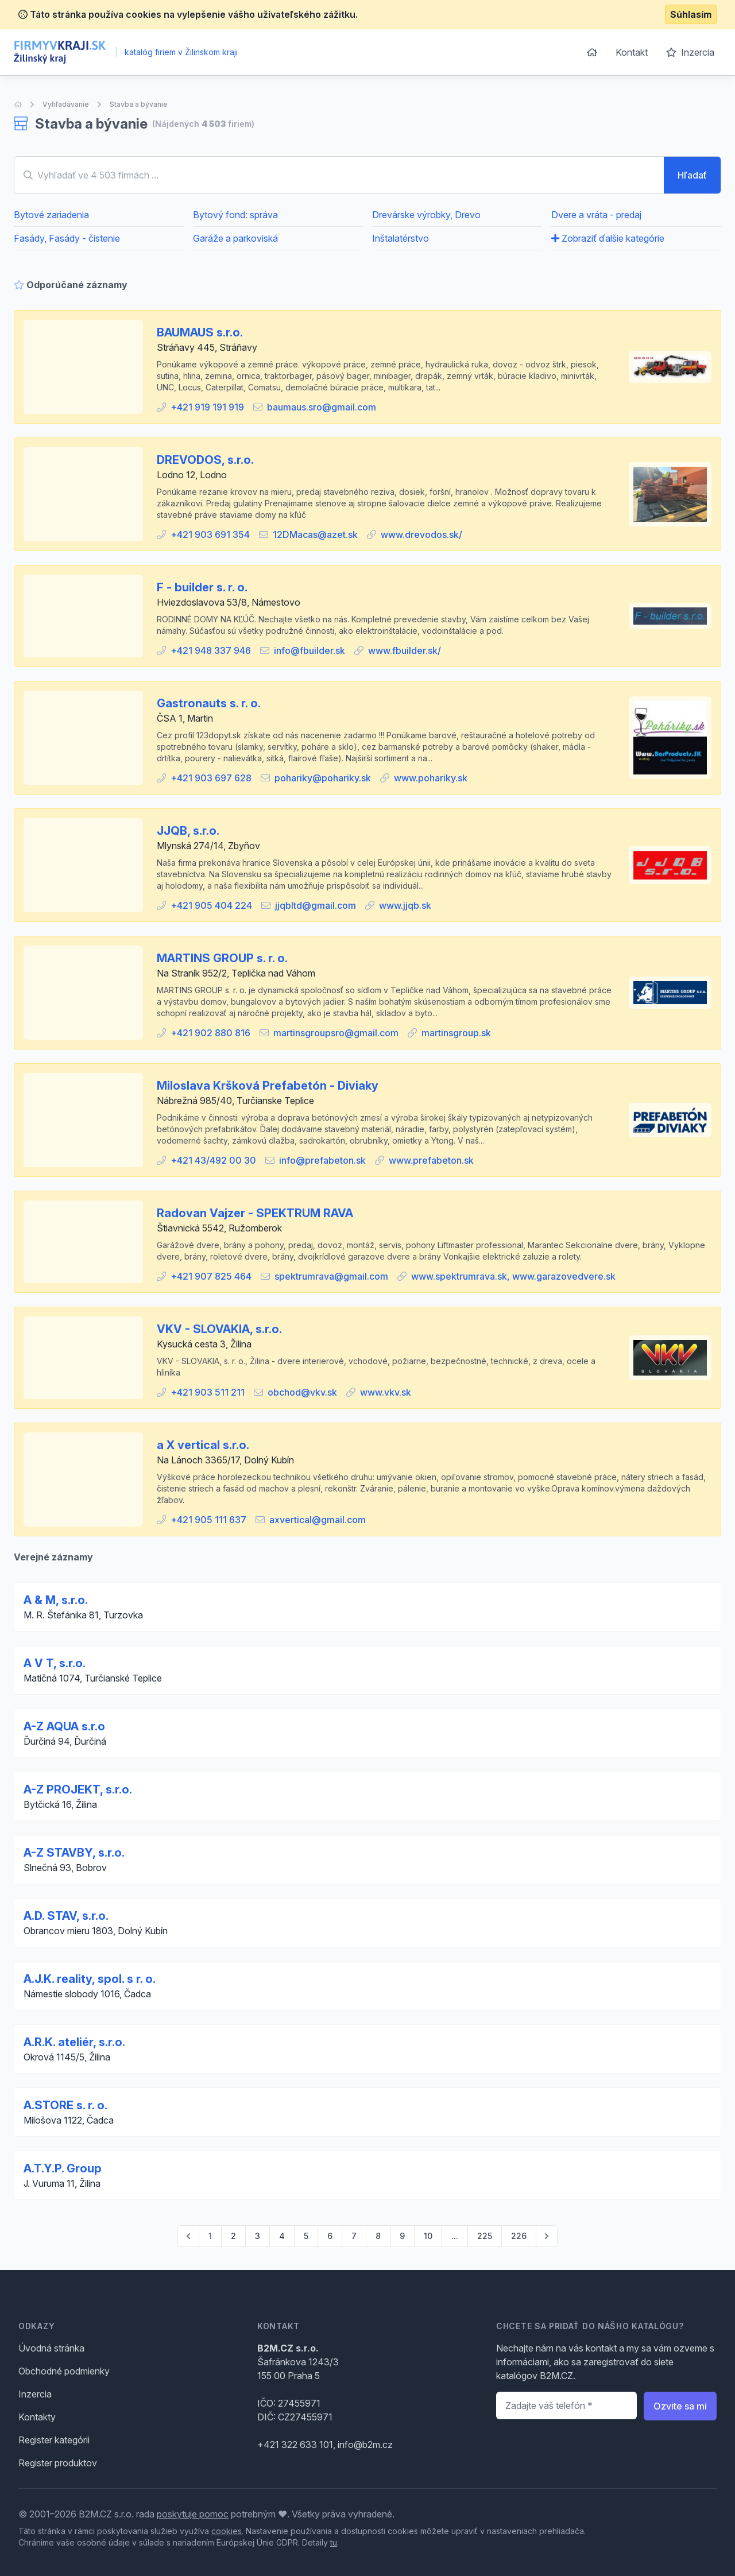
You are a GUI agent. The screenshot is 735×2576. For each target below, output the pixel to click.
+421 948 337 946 (211, 650)
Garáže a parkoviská (235, 238)
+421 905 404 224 (211, 905)
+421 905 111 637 (208, 1519)
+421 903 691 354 (210, 534)
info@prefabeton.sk (322, 1160)
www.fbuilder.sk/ (404, 650)
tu (333, 2542)
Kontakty (37, 2417)
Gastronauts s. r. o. (209, 703)
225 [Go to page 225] (484, 2236)
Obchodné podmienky (64, 2371)
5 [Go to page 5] (306, 2236)
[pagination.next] (547, 2236)
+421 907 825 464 (211, 1276)
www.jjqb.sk (405, 905)
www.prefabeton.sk (431, 1160)
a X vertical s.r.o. (203, 1445)
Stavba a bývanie (139, 104)
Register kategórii (54, 2440)
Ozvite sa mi (680, 2406)
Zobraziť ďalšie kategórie (607, 238)
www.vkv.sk (385, 1392)
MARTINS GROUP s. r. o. (222, 958)
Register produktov (57, 2463)
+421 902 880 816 (210, 1033)
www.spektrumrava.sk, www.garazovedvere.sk (513, 1276)
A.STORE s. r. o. (65, 2105)
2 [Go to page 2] (233, 2236)
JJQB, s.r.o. (188, 831)
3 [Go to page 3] (257, 2236)
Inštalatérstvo (400, 238)
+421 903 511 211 (208, 1392)
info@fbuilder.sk (309, 650)
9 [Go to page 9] (402, 2236)
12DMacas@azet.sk (315, 534)
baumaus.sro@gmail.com (321, 407)
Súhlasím (690, 14)
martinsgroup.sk (456, 1033)
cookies (226, 2531)
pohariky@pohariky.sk (322, 778)
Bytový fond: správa (235, 214)
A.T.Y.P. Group (63, 2168)
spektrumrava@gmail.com (331, 1276)
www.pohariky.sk (430, 778)
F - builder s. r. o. (202, 587)
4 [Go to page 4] (282, 2236)
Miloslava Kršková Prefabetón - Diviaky (267, 1086)
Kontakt (632, 52)
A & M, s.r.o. (56, 1600)
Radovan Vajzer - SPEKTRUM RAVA (255, 1213)
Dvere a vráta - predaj (596, 214)
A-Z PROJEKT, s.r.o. (78, 1789)
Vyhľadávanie (65, 104)
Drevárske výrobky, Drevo (426, 214)
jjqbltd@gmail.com (315, 905)
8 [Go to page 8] (378, 2236)
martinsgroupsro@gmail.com (336, 1033)
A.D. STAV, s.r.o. (66, 1916)
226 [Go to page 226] (519, 2236)
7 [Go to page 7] (354, 2236)
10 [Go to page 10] (428, 2236)
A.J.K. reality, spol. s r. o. (90, 1979)
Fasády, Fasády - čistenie (67, 238)
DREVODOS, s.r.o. (205, 460)
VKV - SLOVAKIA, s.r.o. (219, 1329)
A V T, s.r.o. (55, 1663)
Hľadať (692, 175)
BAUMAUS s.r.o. (200, 332)
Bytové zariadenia (51, 214)
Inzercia (690, 52)
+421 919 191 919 (207, 407)
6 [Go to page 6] (329, 2236)
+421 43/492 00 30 (213, 1160)
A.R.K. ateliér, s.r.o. (74, 2042)
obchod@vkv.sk (302, 1392)
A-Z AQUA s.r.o (64, 1726)
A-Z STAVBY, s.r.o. (74, 1853)
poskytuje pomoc (193, 2514)
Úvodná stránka (51, 2348)
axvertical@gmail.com (317, 1519)
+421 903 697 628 (211, 778)
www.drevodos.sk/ (421, 534)
